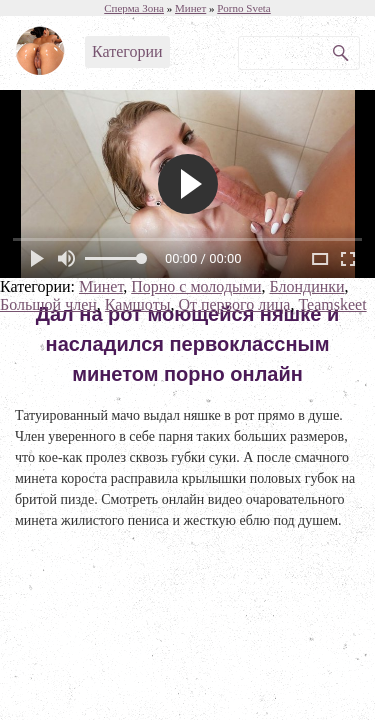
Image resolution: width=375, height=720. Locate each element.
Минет (101, 286)
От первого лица (234, 304)
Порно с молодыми (196, 286)
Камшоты (138, 304)
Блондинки (306, 286)
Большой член (48, 304)
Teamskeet (332, 304)
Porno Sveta (243, 8)
